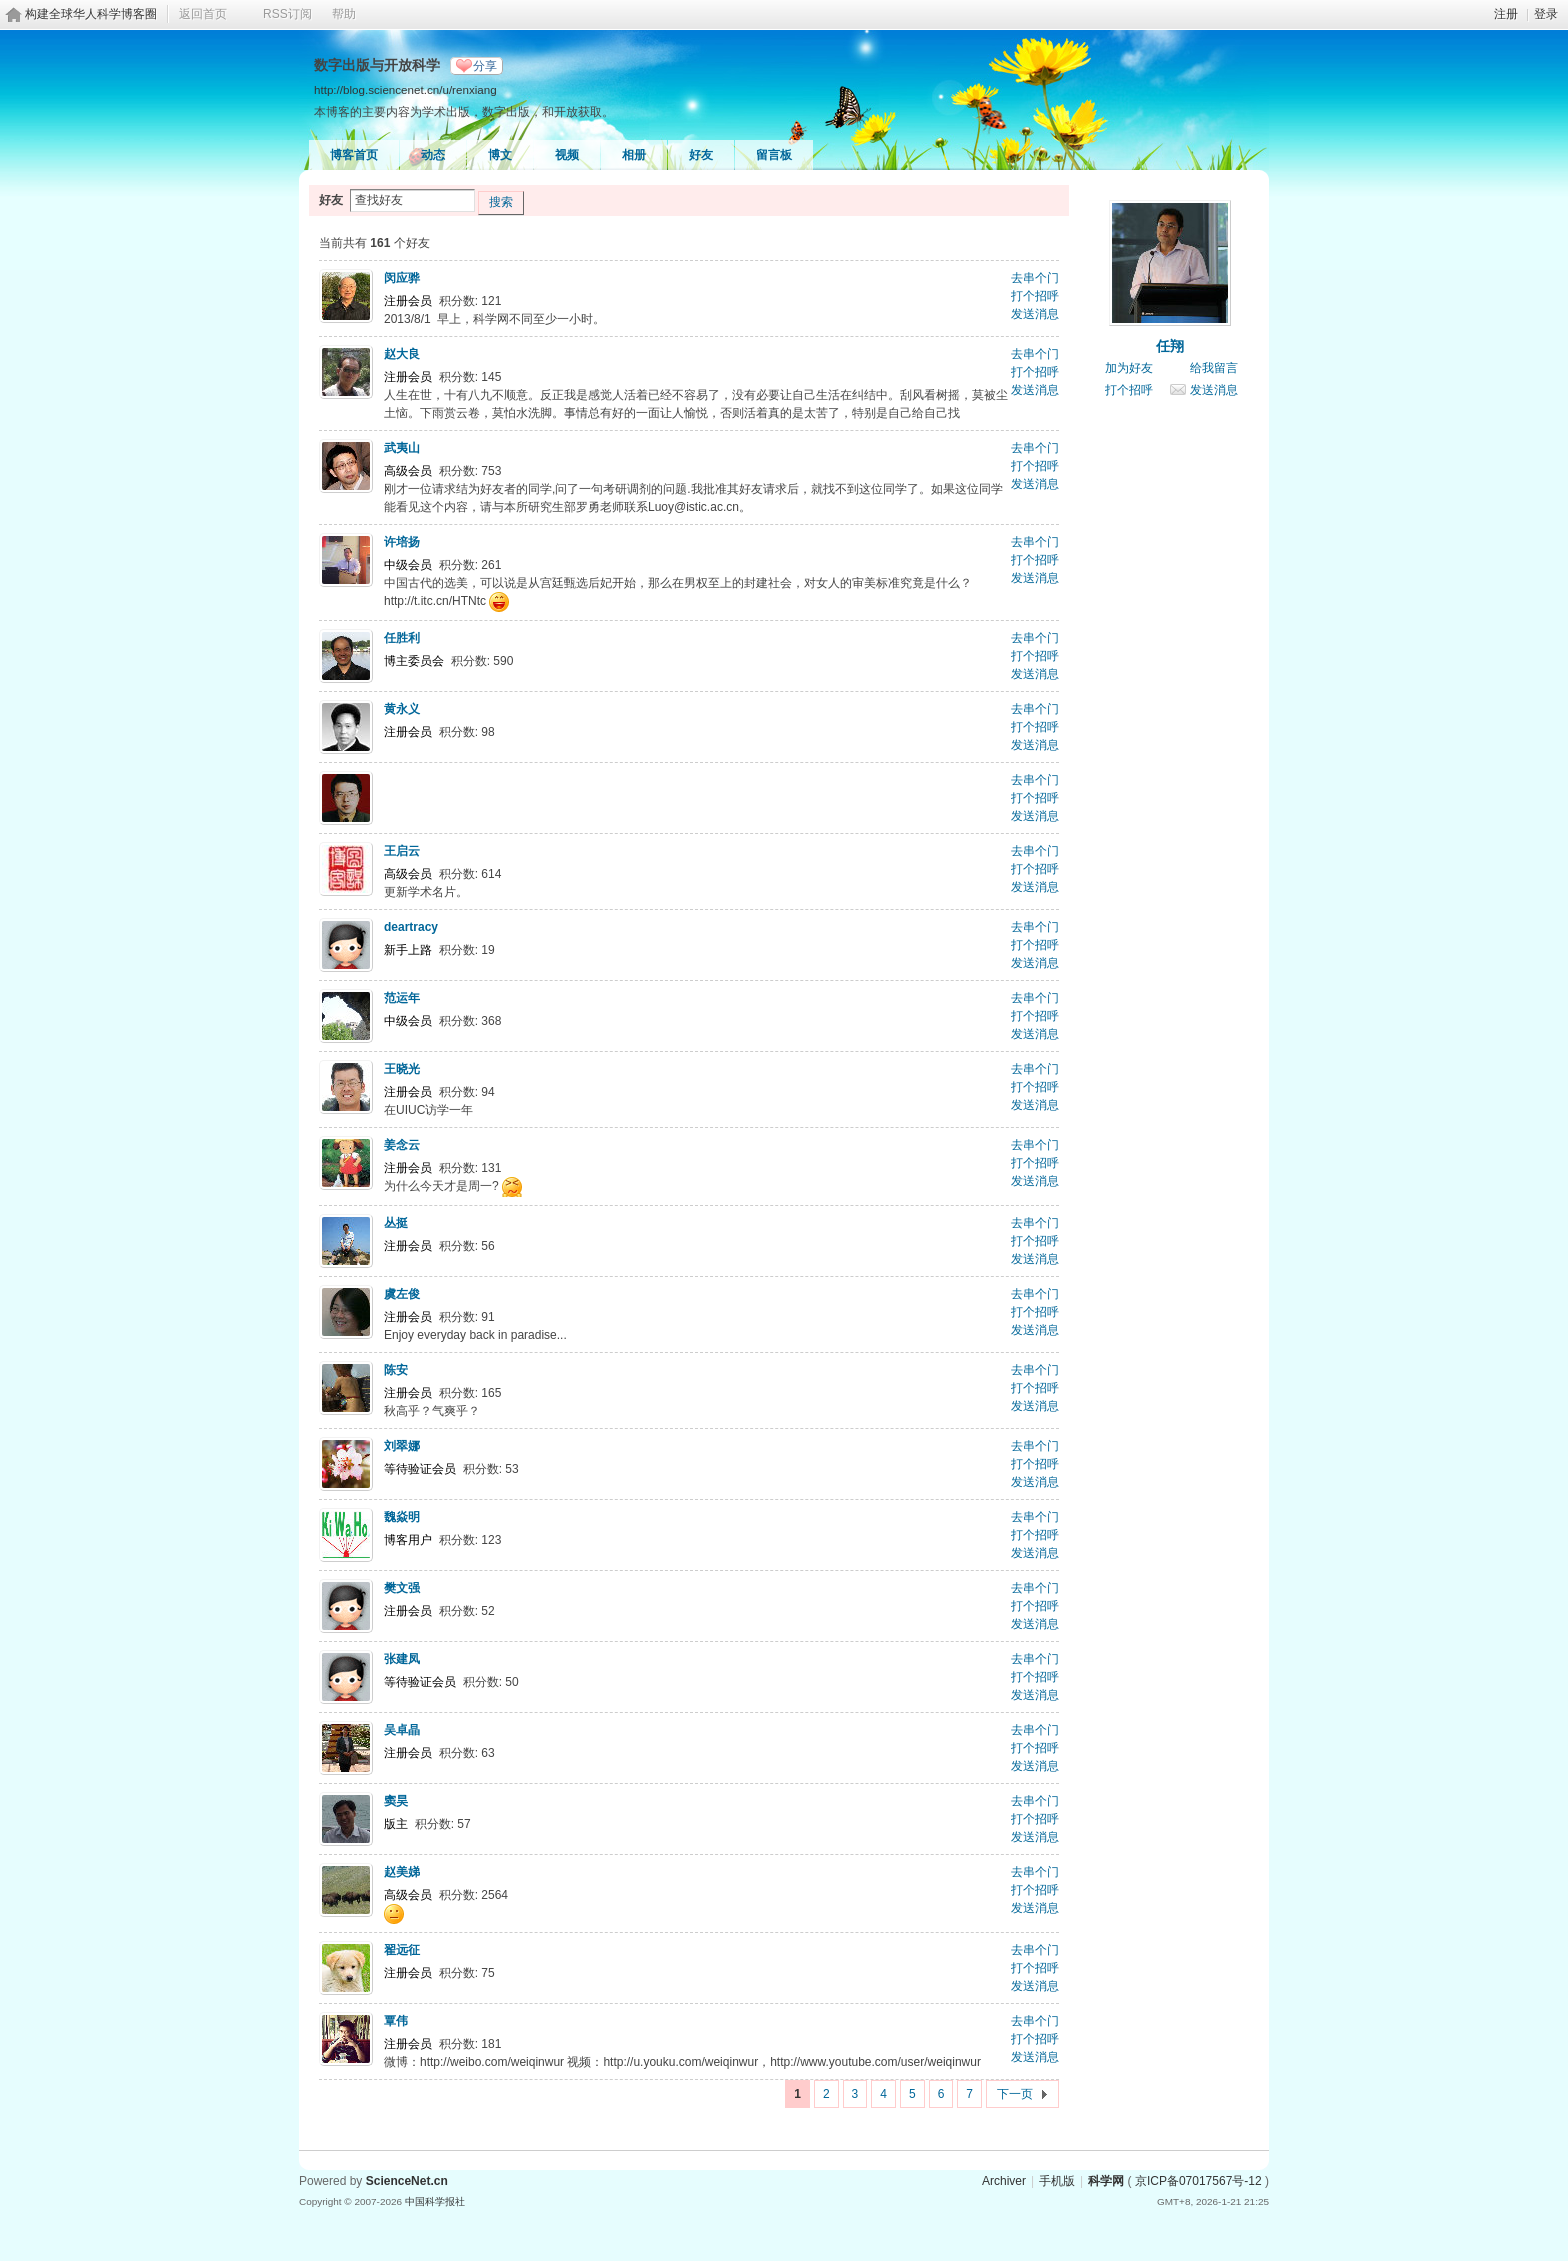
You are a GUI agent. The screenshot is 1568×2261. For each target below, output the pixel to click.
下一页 (1015, 2094)
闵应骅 (402, 278)
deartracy (411, 927)
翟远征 (402, 1950)
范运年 (402, 998)
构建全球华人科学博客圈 (91, 14)
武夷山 (402, 448)
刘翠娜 (402, 1446)
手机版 (1057, 2181)
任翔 (1170, 346)
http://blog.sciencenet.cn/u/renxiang (405, 89)
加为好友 (1129, 368)
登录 (1546, 14)
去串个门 (1035, 278)
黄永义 (402, 709)
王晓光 (402, 1069)
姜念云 (402, 1145)
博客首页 (354, 155)
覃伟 (396, 2021)
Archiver (1004, 2181)
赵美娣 (402, 1872)
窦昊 (396, 1801)
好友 (701, 155)
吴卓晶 (402, 1730)
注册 (1506, 14)
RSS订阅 (287, 14)
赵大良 (402, 354)
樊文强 (402, 1588)
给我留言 (1214, 368)
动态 (433, 155)
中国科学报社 (435, 2201)
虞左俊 (402, 1294)
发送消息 (1035, 314)
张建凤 (402, 1659)
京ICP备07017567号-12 (1198, 2181)
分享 (485, 66)
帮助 (344, 14)
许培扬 (402, 542)
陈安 (396, 1370)
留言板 (774, 155)
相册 (634, 155)
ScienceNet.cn (407, 2181)
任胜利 (402, 638)
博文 (500, 155)
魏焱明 (402, 1517)
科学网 (1106, 2181)
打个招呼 (1035, 296)
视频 (567, 155)
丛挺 (396, 1223)
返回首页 (203, 14)
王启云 (402, 851)
